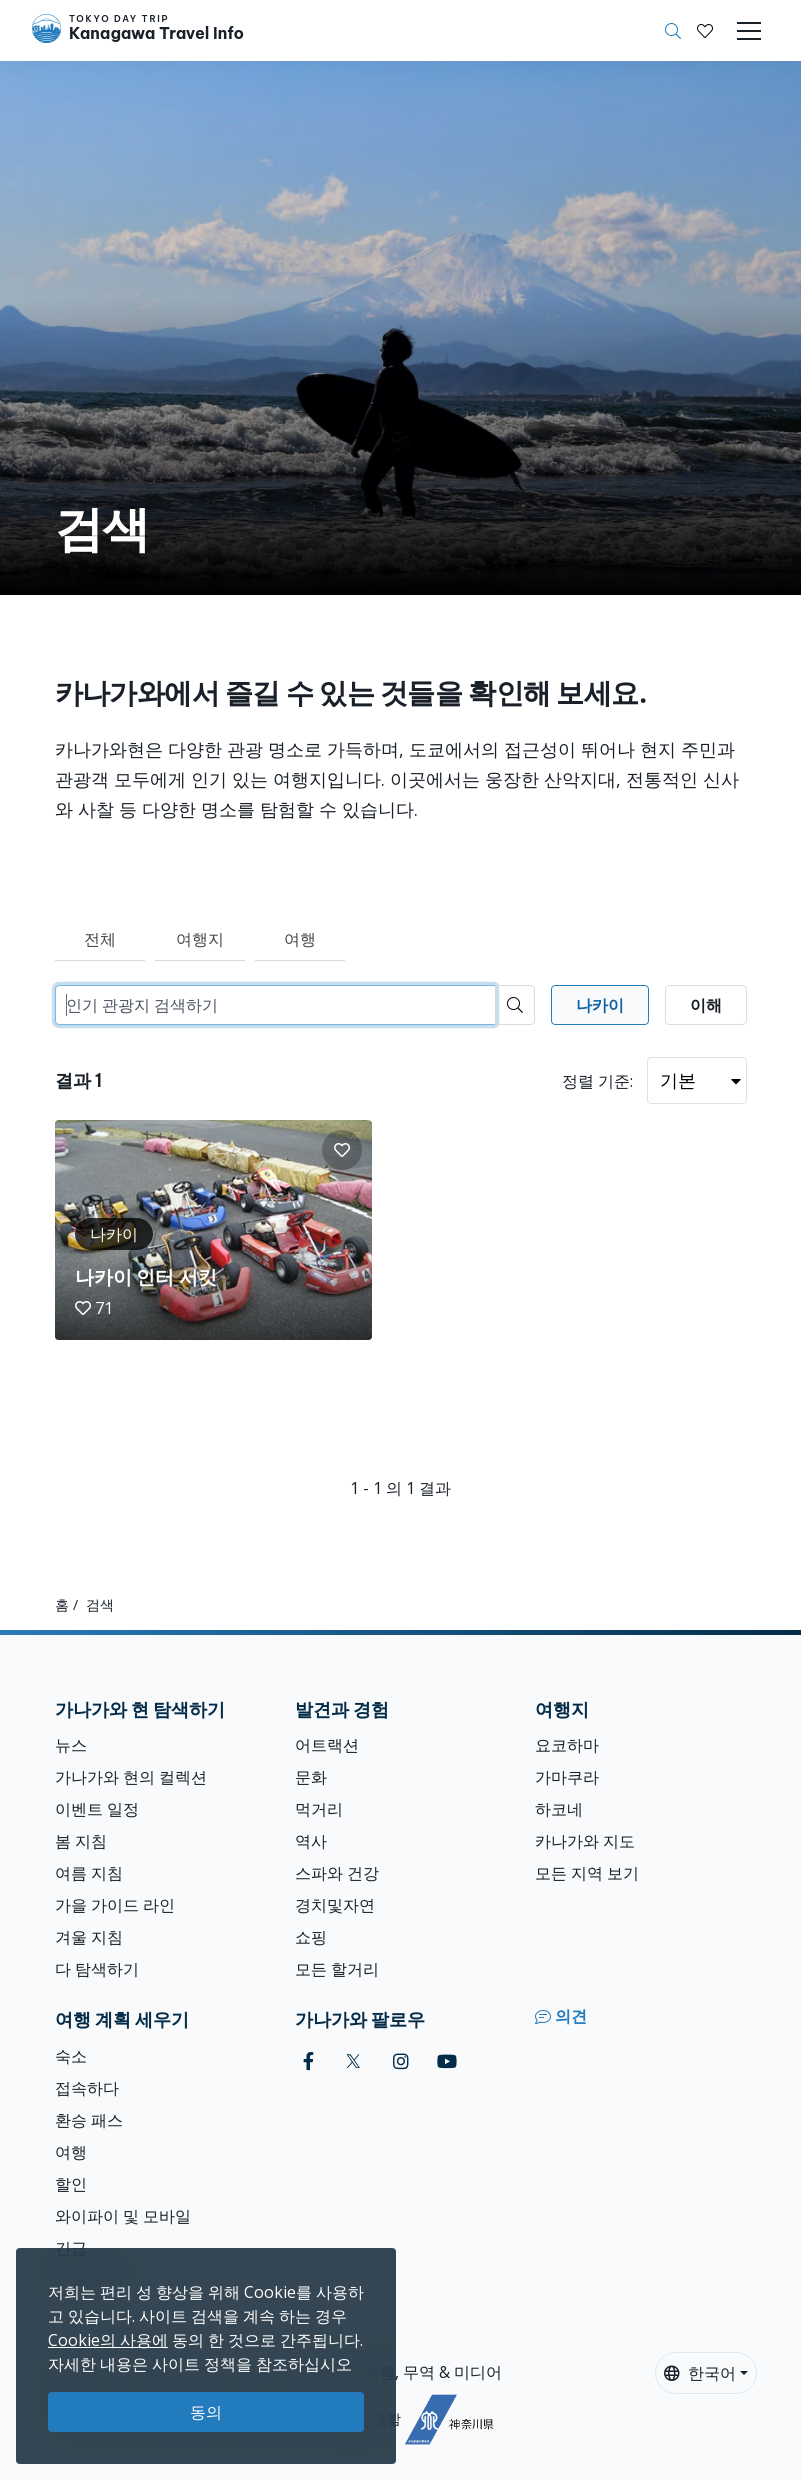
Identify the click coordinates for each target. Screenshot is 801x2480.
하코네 (559, 1809)
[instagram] (401, 2061)
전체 (100, 939)
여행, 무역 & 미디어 (432, 2372)
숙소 (71, 2056)
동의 (206, 2412)
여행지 (200, 939)
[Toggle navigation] (749, 31)
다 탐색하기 (97, 1969)
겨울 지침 (89, 1937)
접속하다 (87, 2088)
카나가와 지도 (585, 1841)
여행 (300, 939)
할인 (71, 2184)
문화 (311, 1777)
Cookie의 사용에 (108, 2340)
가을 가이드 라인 (115, 1905)
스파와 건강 (337, 1873)
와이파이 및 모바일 (123, 2216)
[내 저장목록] (705, 31)
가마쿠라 (567, 1777)
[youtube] (447, 2061)
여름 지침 (89, 1873)
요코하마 (567, 1745)
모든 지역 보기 (587, 1873)
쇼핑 (311, 1937)
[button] (705, 31)
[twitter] (353, 2061)
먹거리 (319, 1809)
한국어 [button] (700, 2373)
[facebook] (308, 2061)
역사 (311, 1841)
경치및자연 (335, 1905)
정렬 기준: (597, 1081)
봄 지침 (81, 1841)
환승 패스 (89, 2120)
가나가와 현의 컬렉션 (131, 1777)
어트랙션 (327, 1745)
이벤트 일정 (97, 1809)
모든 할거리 (337, 1969)
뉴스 (71, 1745)
